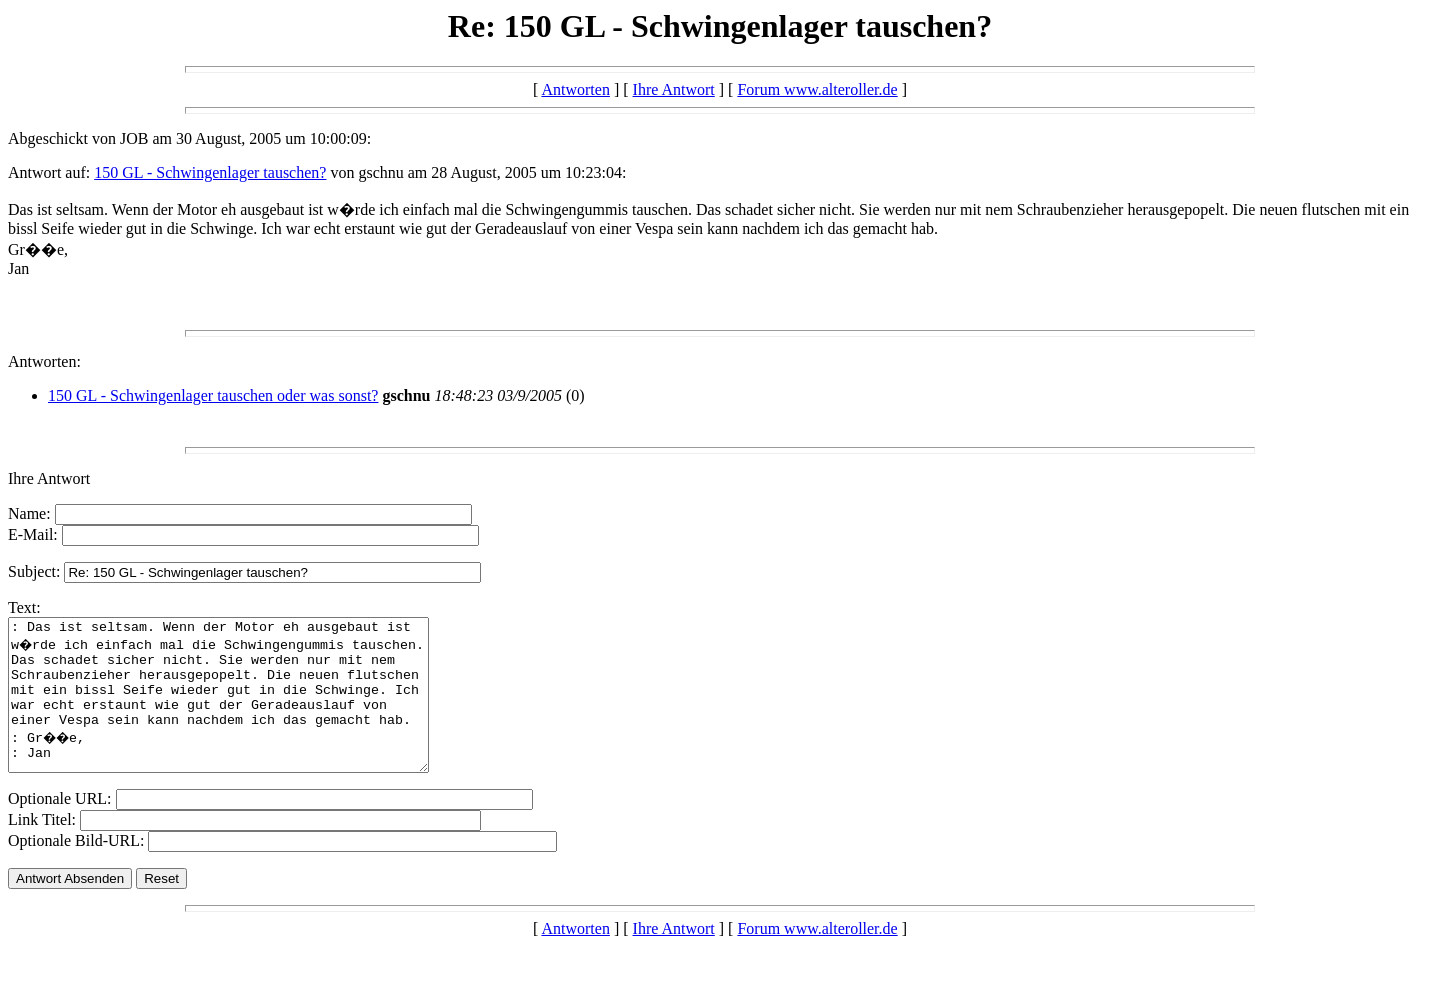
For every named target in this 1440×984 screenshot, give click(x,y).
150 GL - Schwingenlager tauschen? (210, 172)
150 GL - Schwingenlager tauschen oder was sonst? (213, 395)
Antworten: (44, 361)
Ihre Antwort (674, 89)
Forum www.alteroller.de (817, 89)
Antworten (575, 89)
